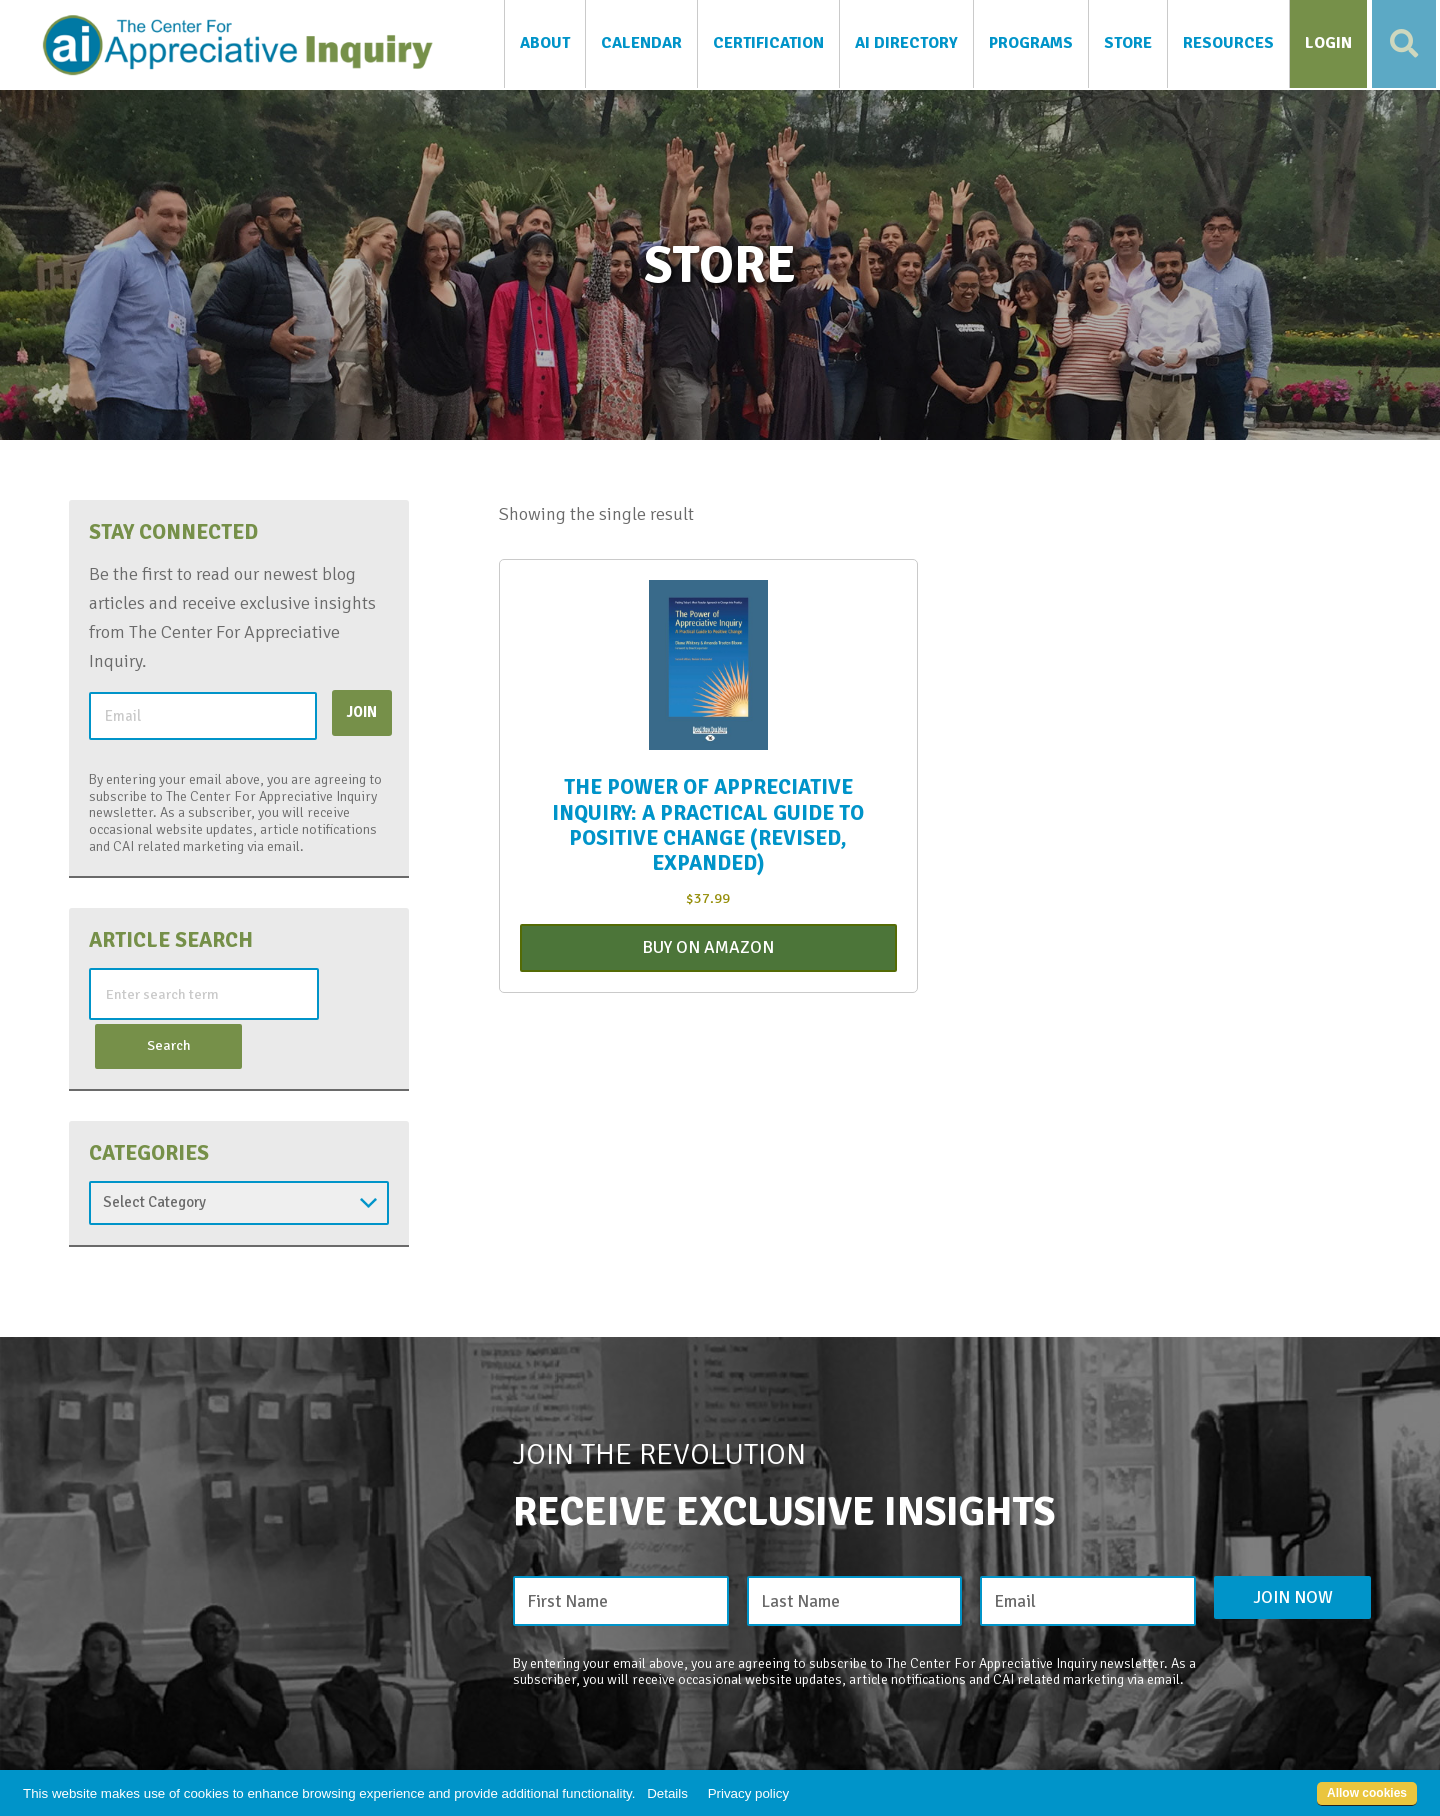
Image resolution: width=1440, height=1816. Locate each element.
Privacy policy (748, 1793)
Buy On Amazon (708, 952)
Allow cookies (1367, 1793)
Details (667, 1793)
